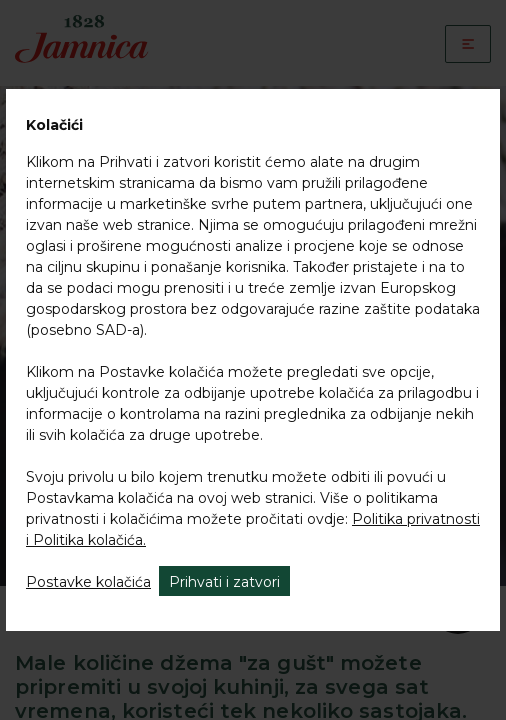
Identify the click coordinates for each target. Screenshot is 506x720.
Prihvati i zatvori (224, 582)
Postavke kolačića (88, 582)
